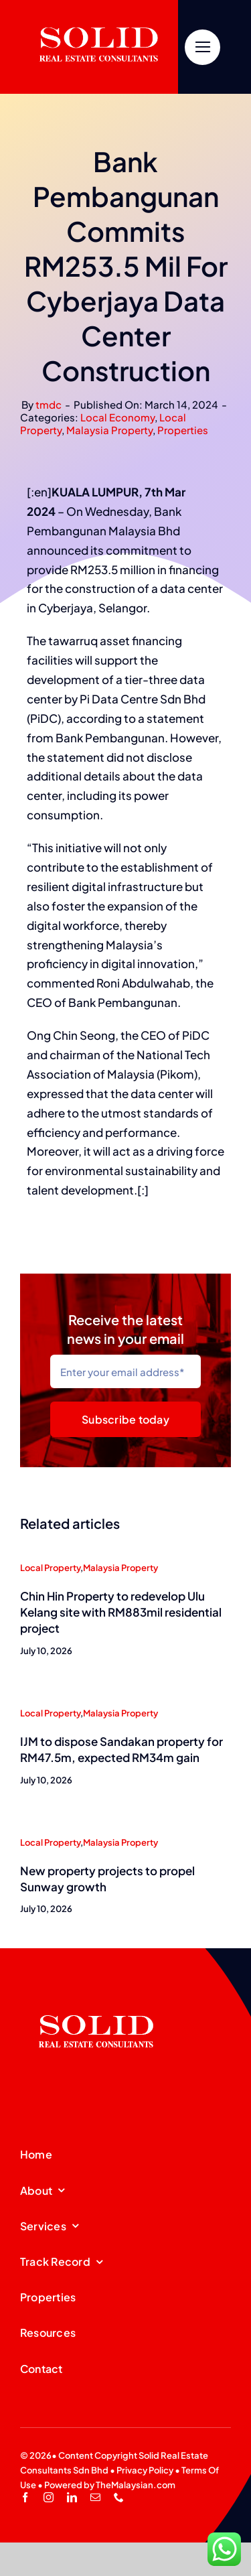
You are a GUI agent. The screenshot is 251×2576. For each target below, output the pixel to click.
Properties (182, 429)
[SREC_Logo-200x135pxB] (96, 1993)
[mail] (95, 2497)
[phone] (119, 2497)
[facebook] (25, 2497)
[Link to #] (202, 47)
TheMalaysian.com (135, 2485)
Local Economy (117, 417)
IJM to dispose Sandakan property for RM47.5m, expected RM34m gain (121, 1749)
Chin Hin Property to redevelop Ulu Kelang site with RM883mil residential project (121, 1611)
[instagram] (49, 2497)
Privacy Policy (144, 2470)
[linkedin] (72, 2497)
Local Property (50, 1567)
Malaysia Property (109, 429)
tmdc (48, 404)
